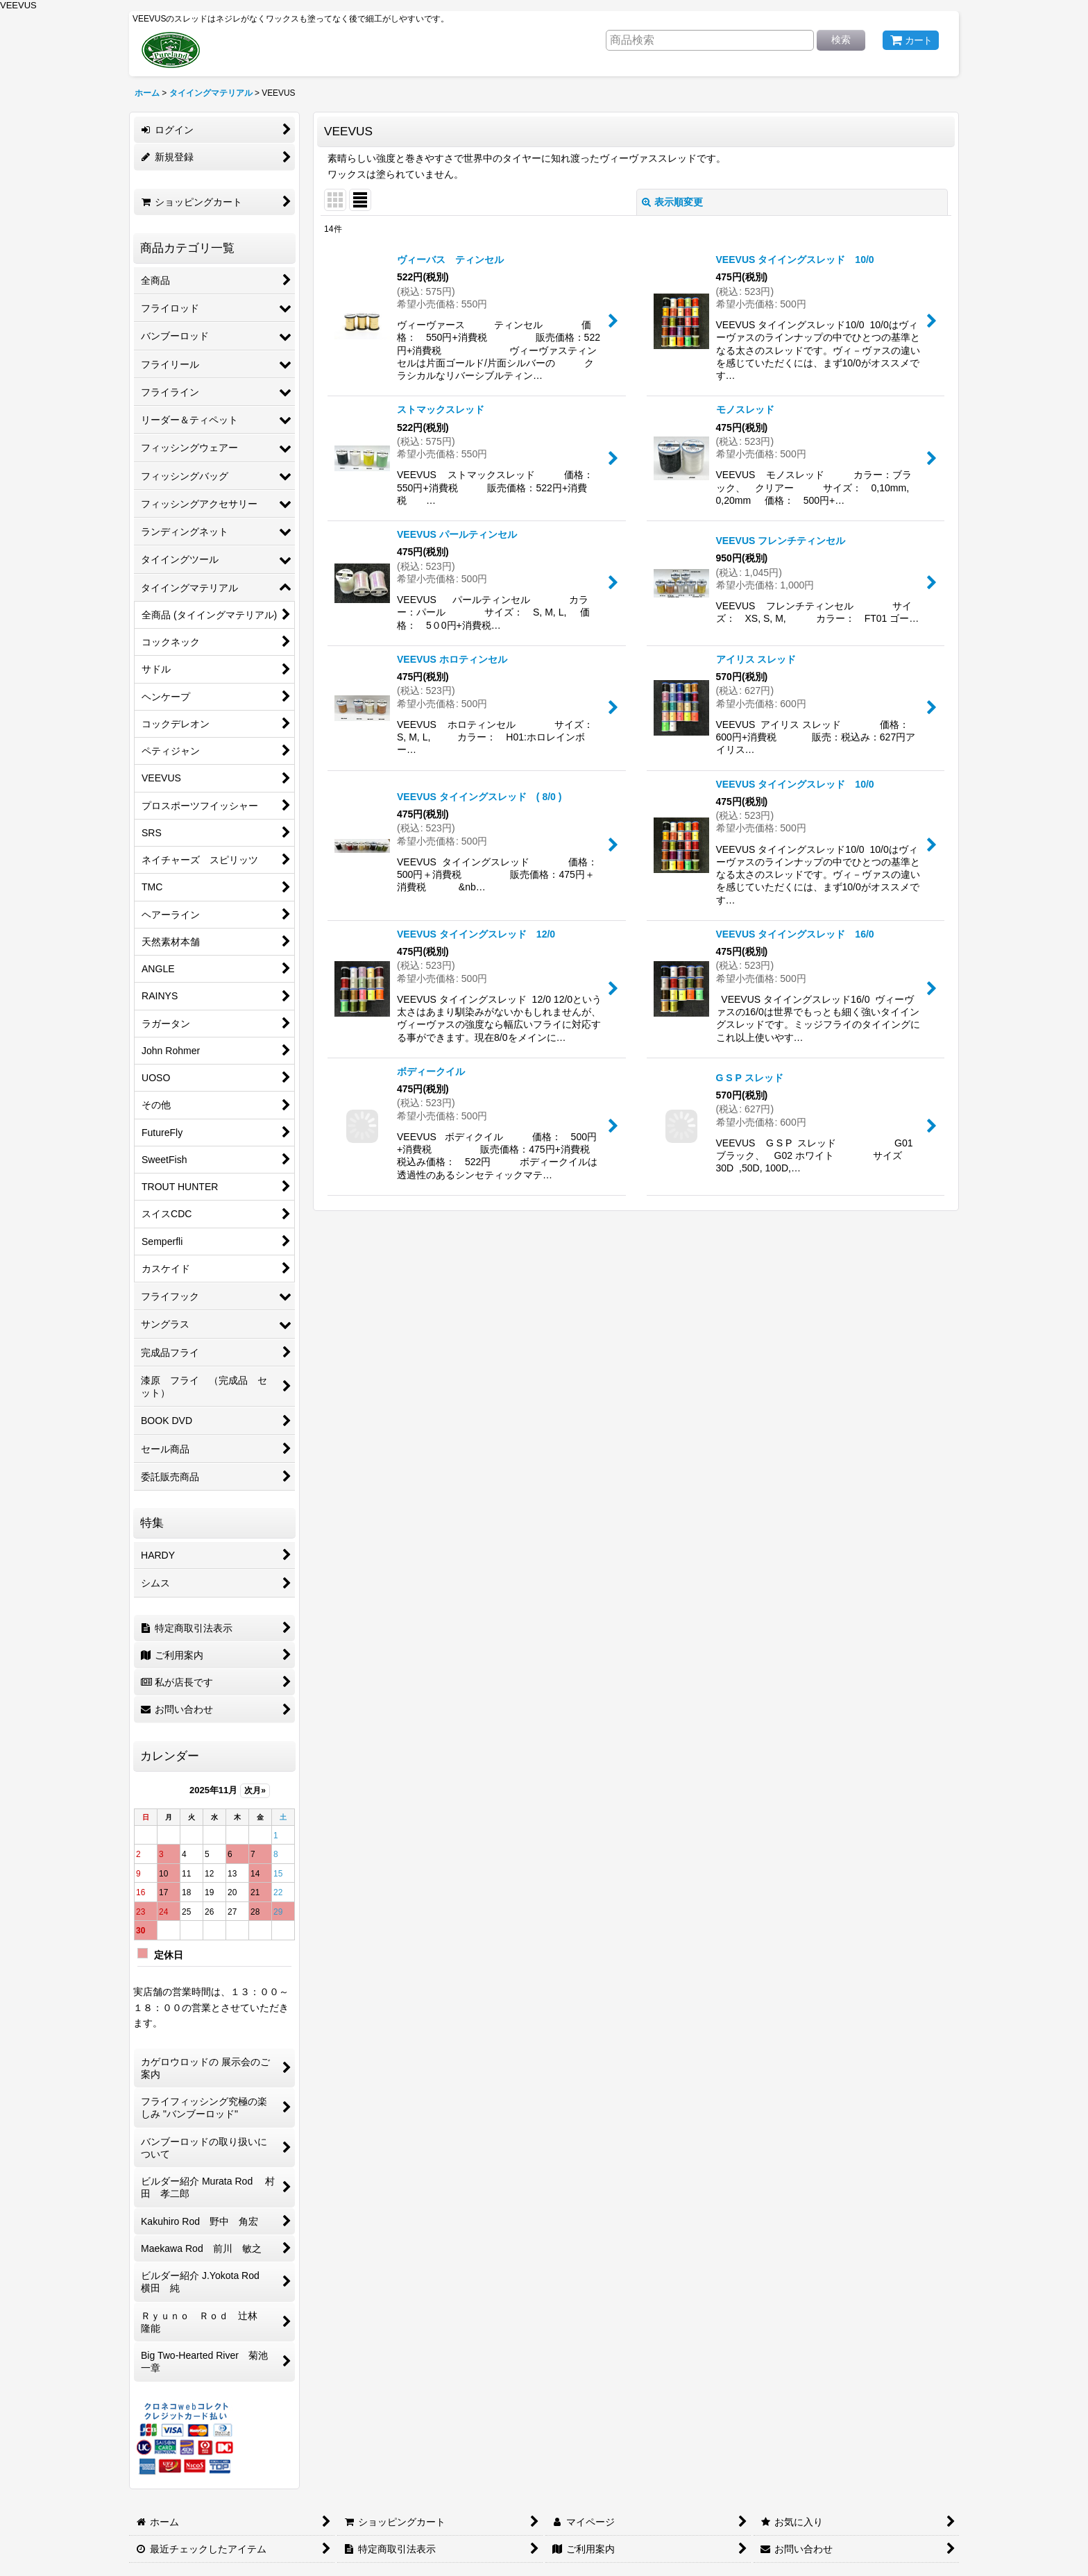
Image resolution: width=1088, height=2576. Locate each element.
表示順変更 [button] (672, 201)
